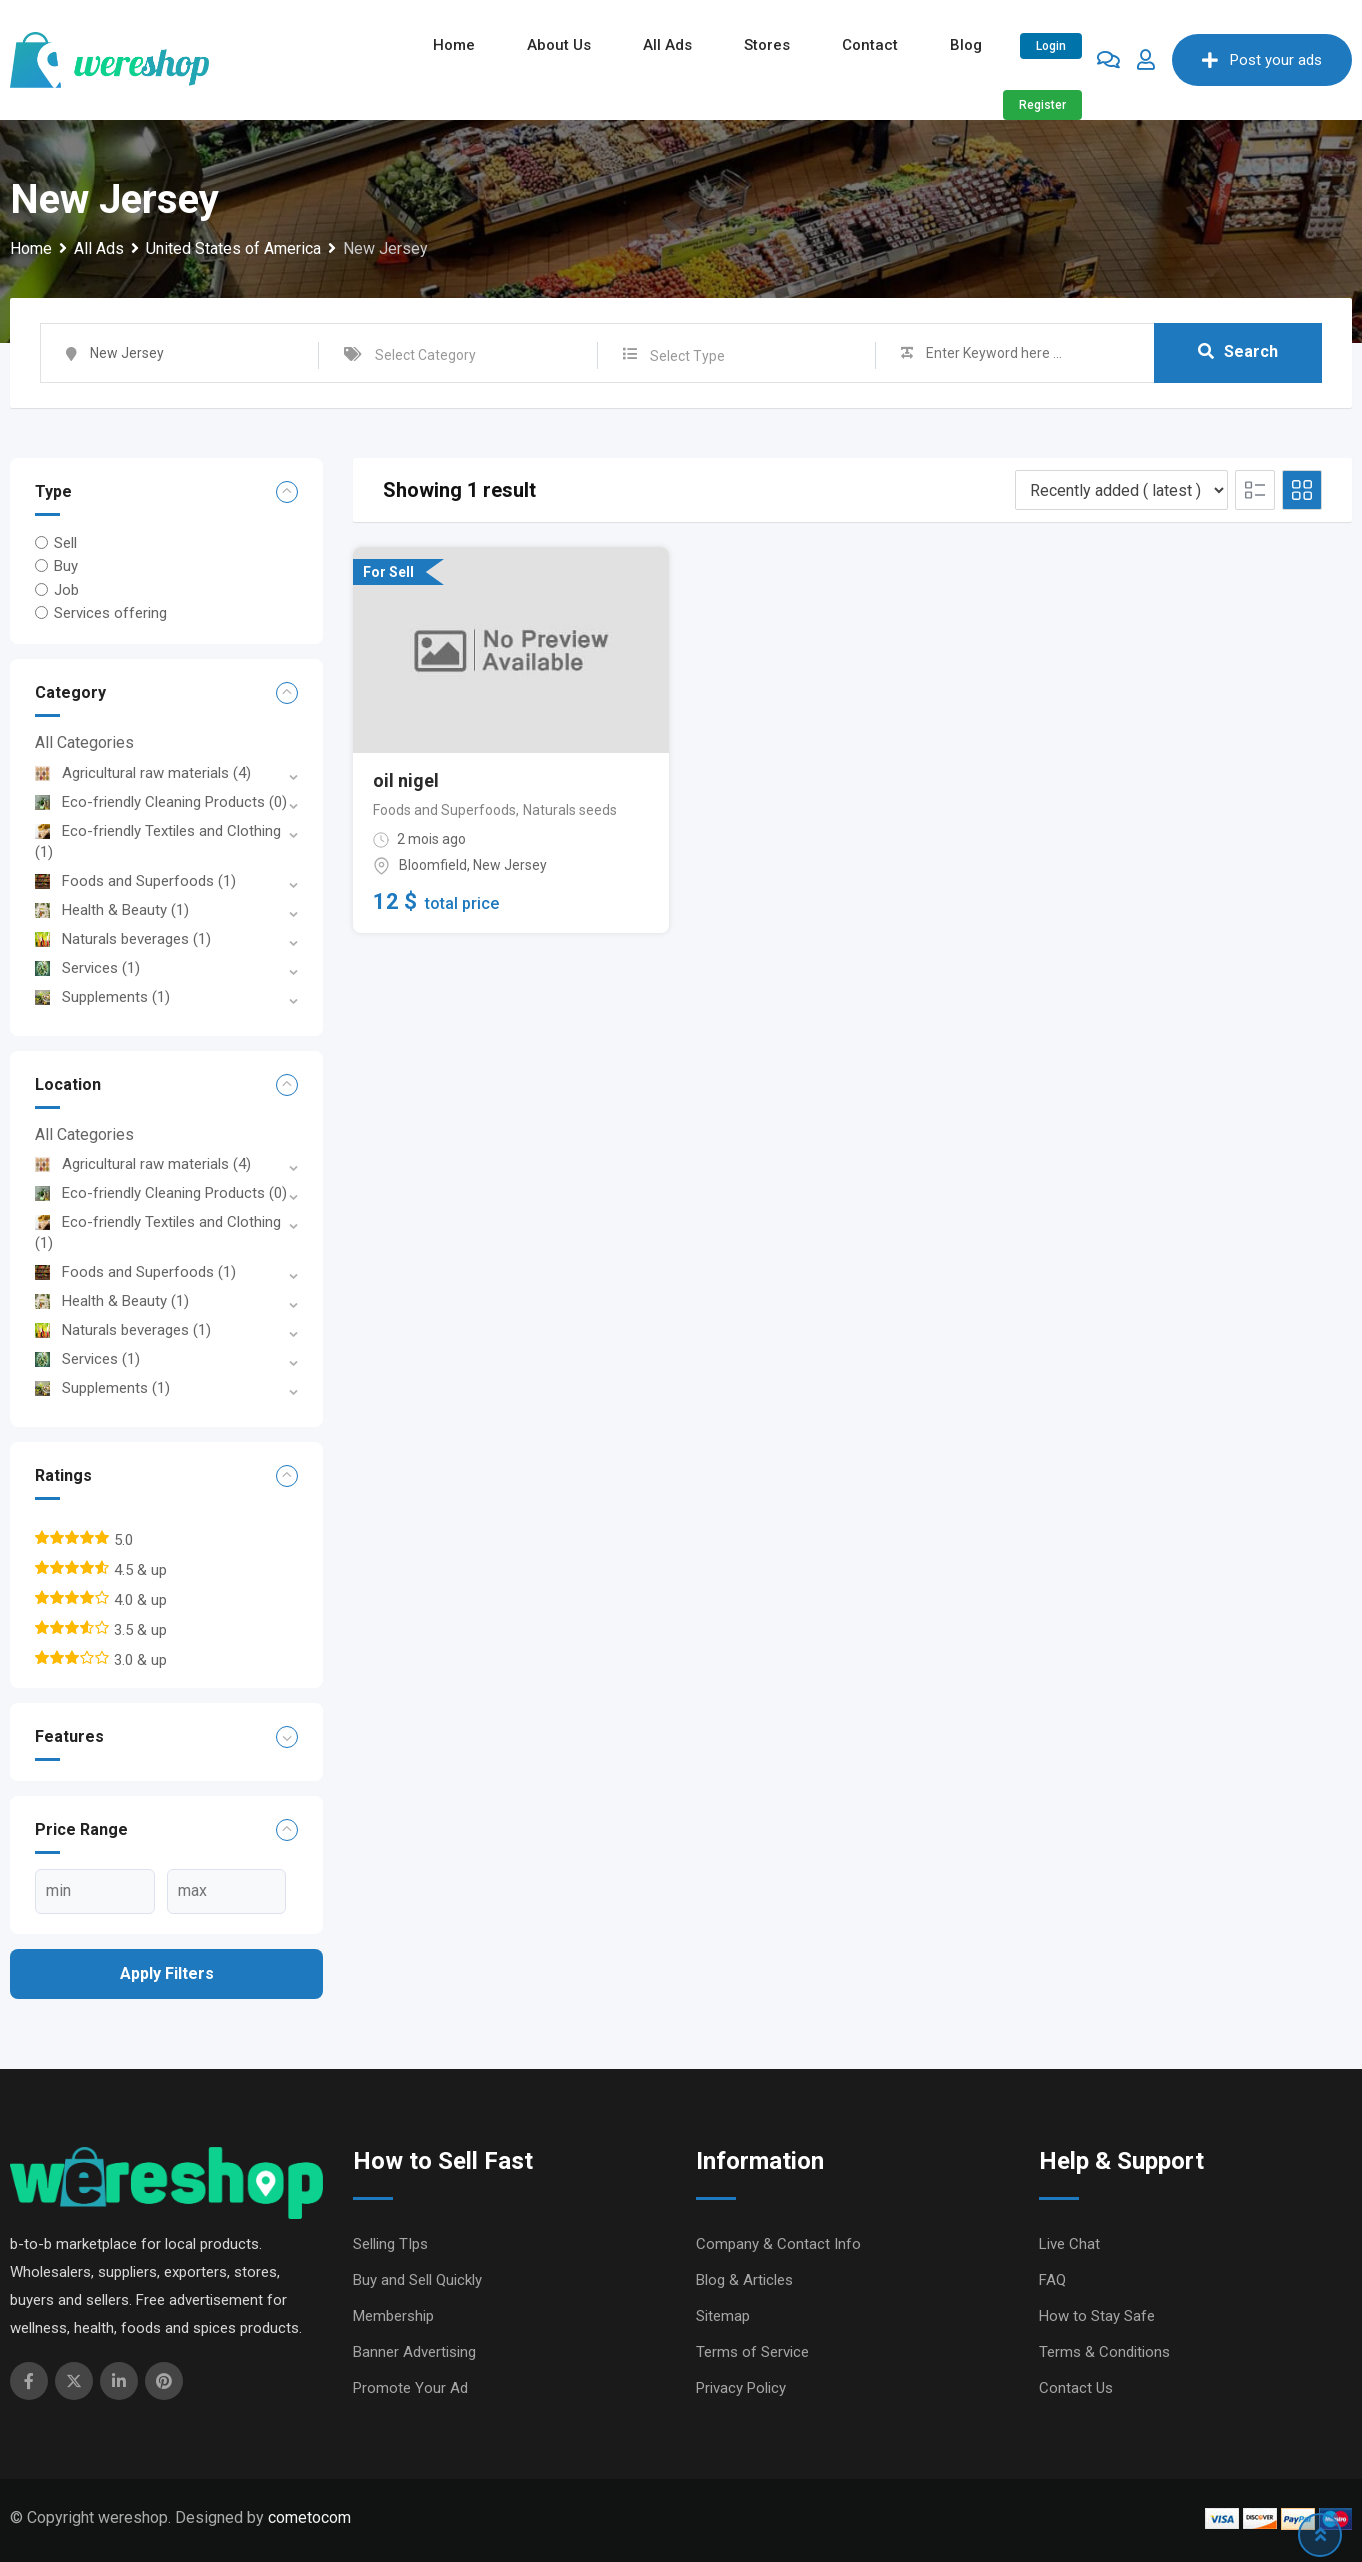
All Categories (84, 742)
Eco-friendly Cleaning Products (161, 802)
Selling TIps (390, 2244)
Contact (870, 45)
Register (1042, 105)
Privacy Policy (741, 2388)
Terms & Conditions (1104, 2352)
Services (87, 968)
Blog (966, 45)
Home (454, 45)
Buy (66, 566)
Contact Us (1076, 2388)
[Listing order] (1121, 490)
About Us (559, 45)
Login (1051, 46)
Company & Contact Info (778, 2244)
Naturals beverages (123, 939)
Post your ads (1262, 60)
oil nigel (406, 780)
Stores (767, 45)
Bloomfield (433, 865)
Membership (393, 2316)
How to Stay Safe (1097, 2316)
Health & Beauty (112, 910)
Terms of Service (752, 2352)
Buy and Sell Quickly (417, 2280)
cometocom (309, 2517)
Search (1238, 352)
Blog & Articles (744, 2280)
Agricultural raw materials (143, 773)
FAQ (1052, 2280)
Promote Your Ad (410, 2388)
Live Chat (1069, 2244)
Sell (65, 543)
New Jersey (510, 865)
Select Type (687, 356)
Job (66, 589)
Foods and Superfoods (135, 881)
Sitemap (723, 2316)
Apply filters (167, 1973)
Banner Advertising (414, 2352)
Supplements (102, 997)
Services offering (110, 613)
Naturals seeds (570, 810)
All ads (667, 45)
